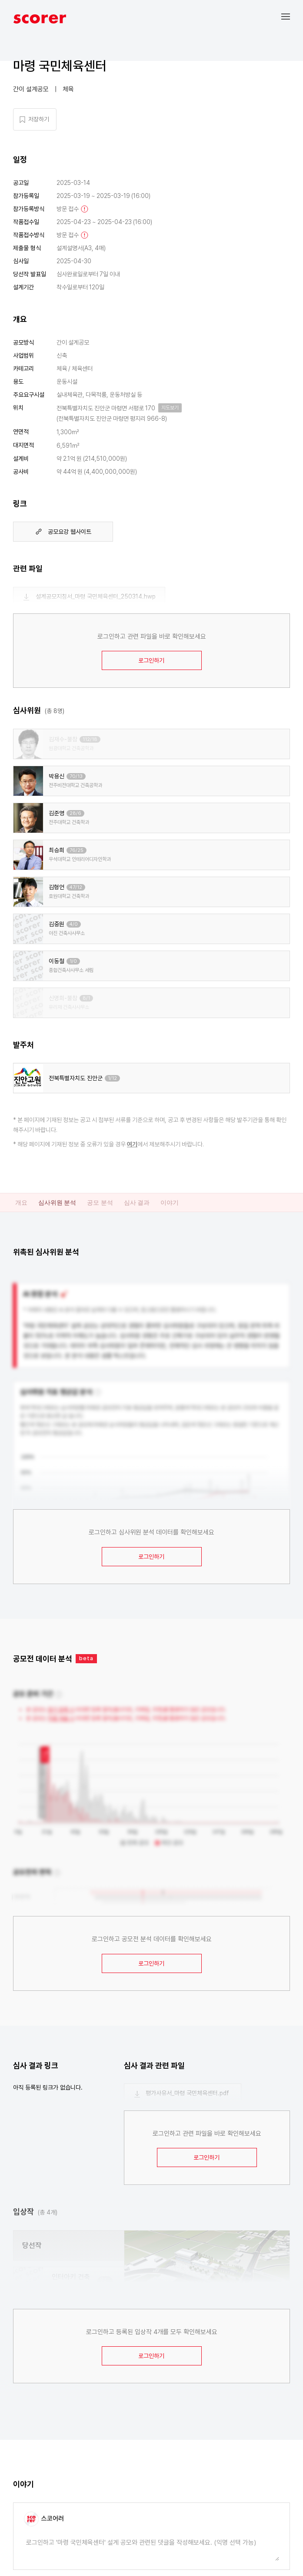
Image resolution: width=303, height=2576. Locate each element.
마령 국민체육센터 (60, 66)
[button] (292, 16)
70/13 (76, 776)
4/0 (74, 924)
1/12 (112, 1078)
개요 (21, 1202)
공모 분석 (100, 1202)
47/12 (76, 887)
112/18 (90, 739)
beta (86, 1658)
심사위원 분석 (57, 1202)
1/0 (73, 961)
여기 (132, 1144)
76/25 (76, 850)
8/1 (86, 998)
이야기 (169, 1202)
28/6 (75, 813)
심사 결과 (137, 1202)
